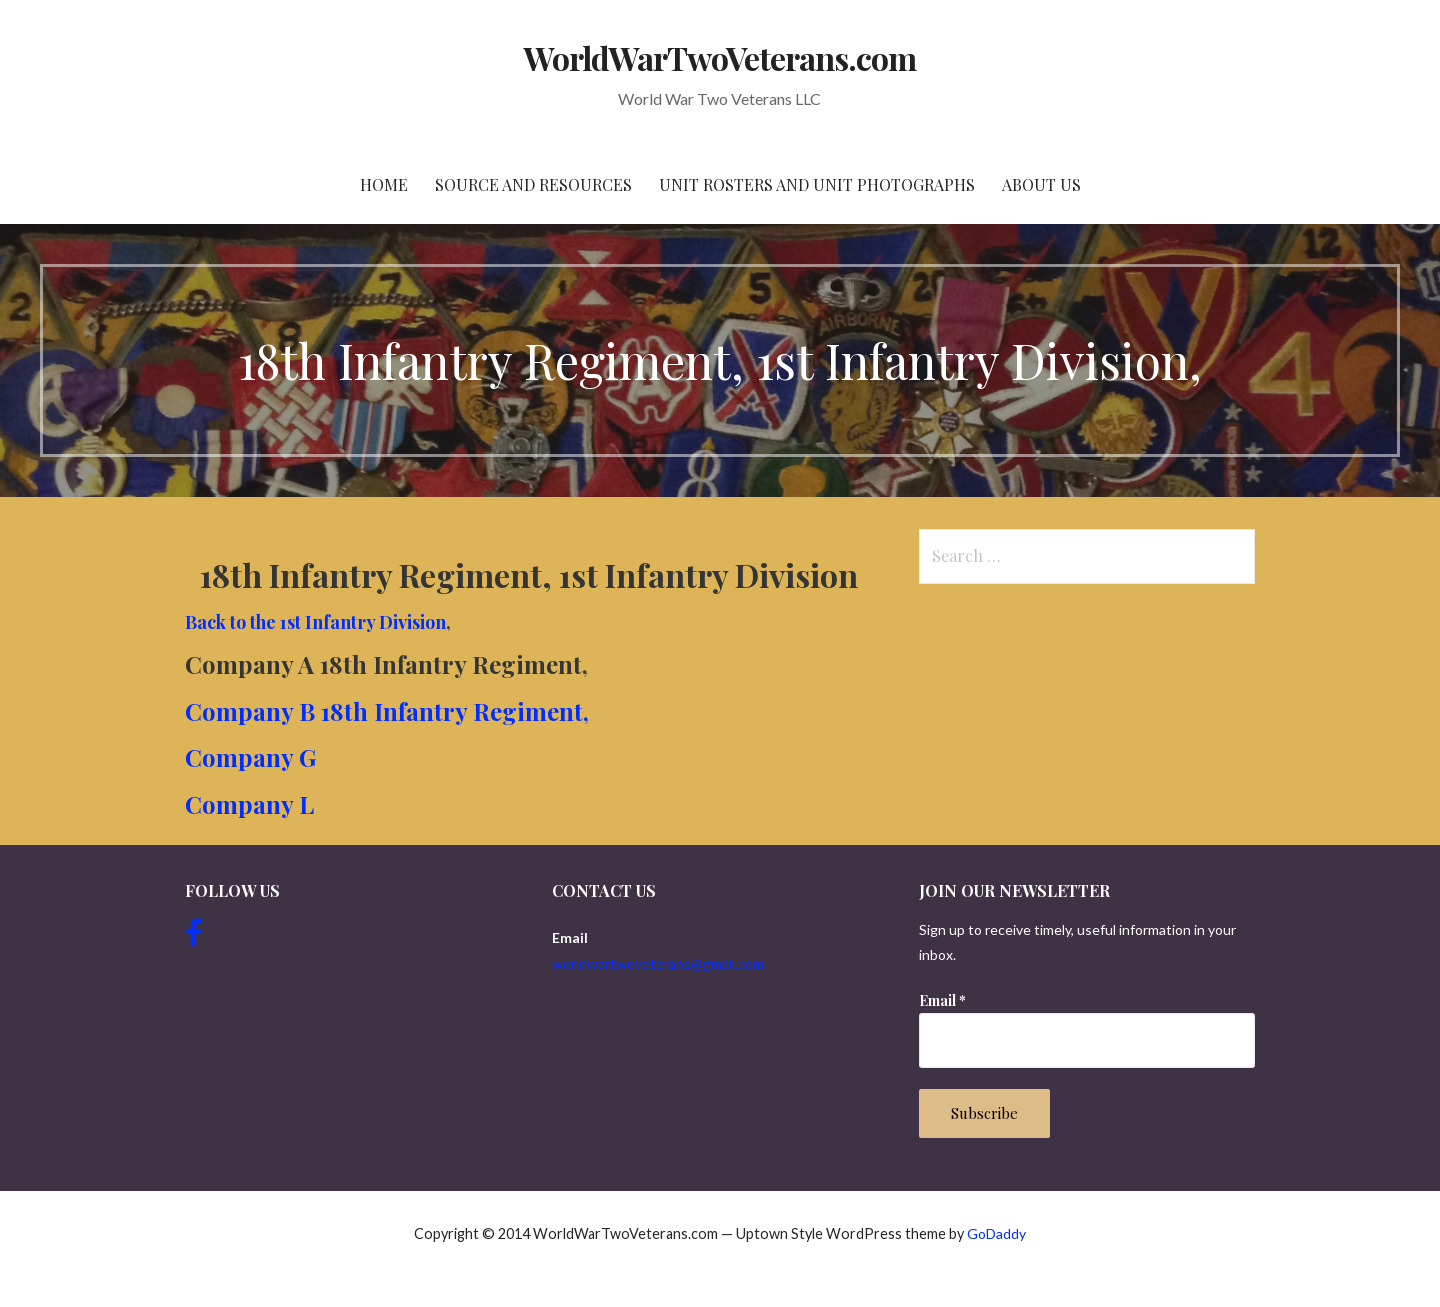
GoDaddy (996, 1233)
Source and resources (533, 184)
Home (384, 184)
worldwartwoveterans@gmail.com (658, 963)
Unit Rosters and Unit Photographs (817, 184)
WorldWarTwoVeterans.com (720, 57)
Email (942, 1000)
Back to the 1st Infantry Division (315, 622)
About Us (1041, 184)
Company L (249, 804)
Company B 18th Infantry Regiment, (387, 711)
